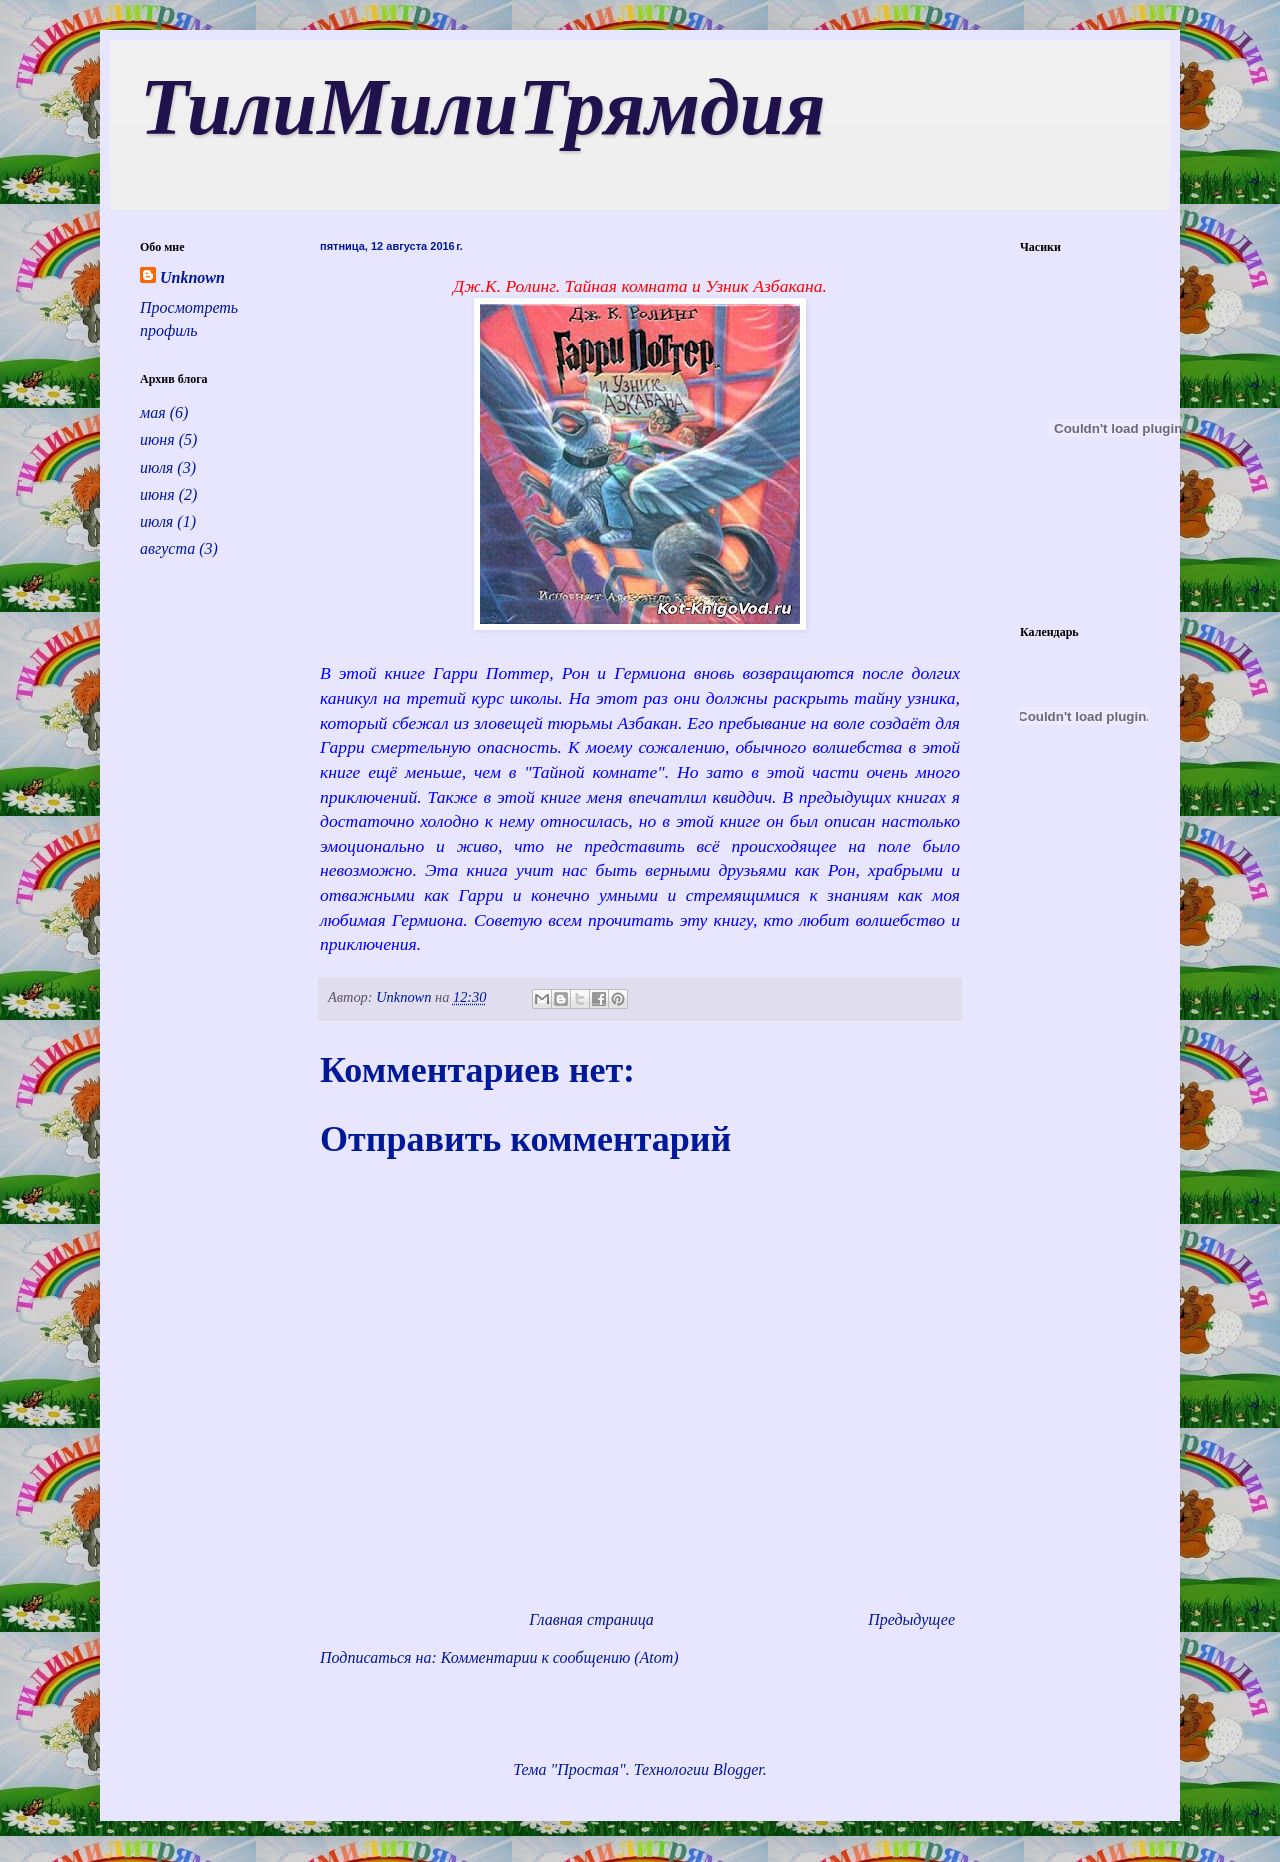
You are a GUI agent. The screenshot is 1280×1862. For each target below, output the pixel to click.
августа (167, 548)
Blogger (738, 1769)
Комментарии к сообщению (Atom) (560, 1657)
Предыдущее (911, 1619)
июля (156, 467)
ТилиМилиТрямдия (482, 107)
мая (153, 412)
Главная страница (591, 1619)
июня (157, 439)
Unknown (192, 277)
